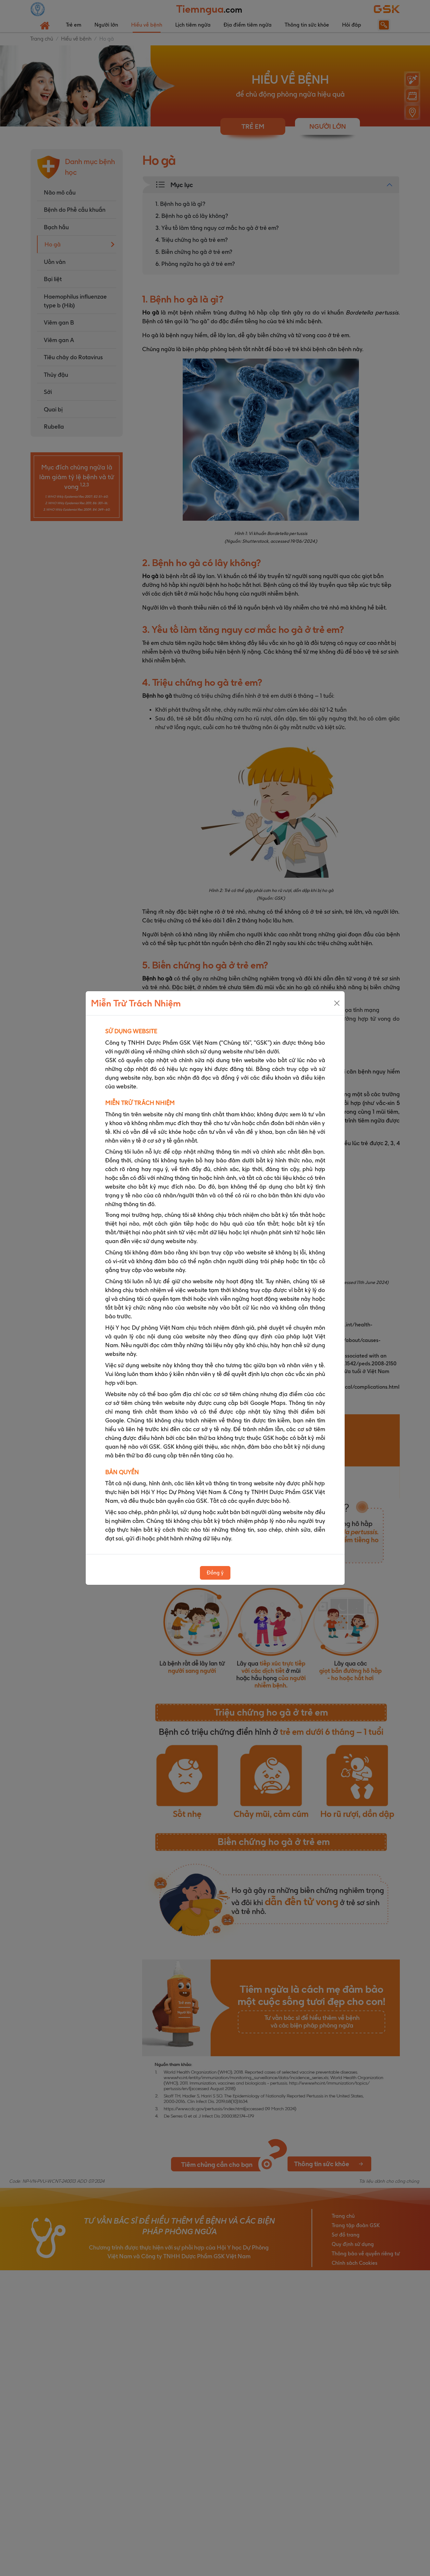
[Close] (337, 1003)
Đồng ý (215, 1573)
